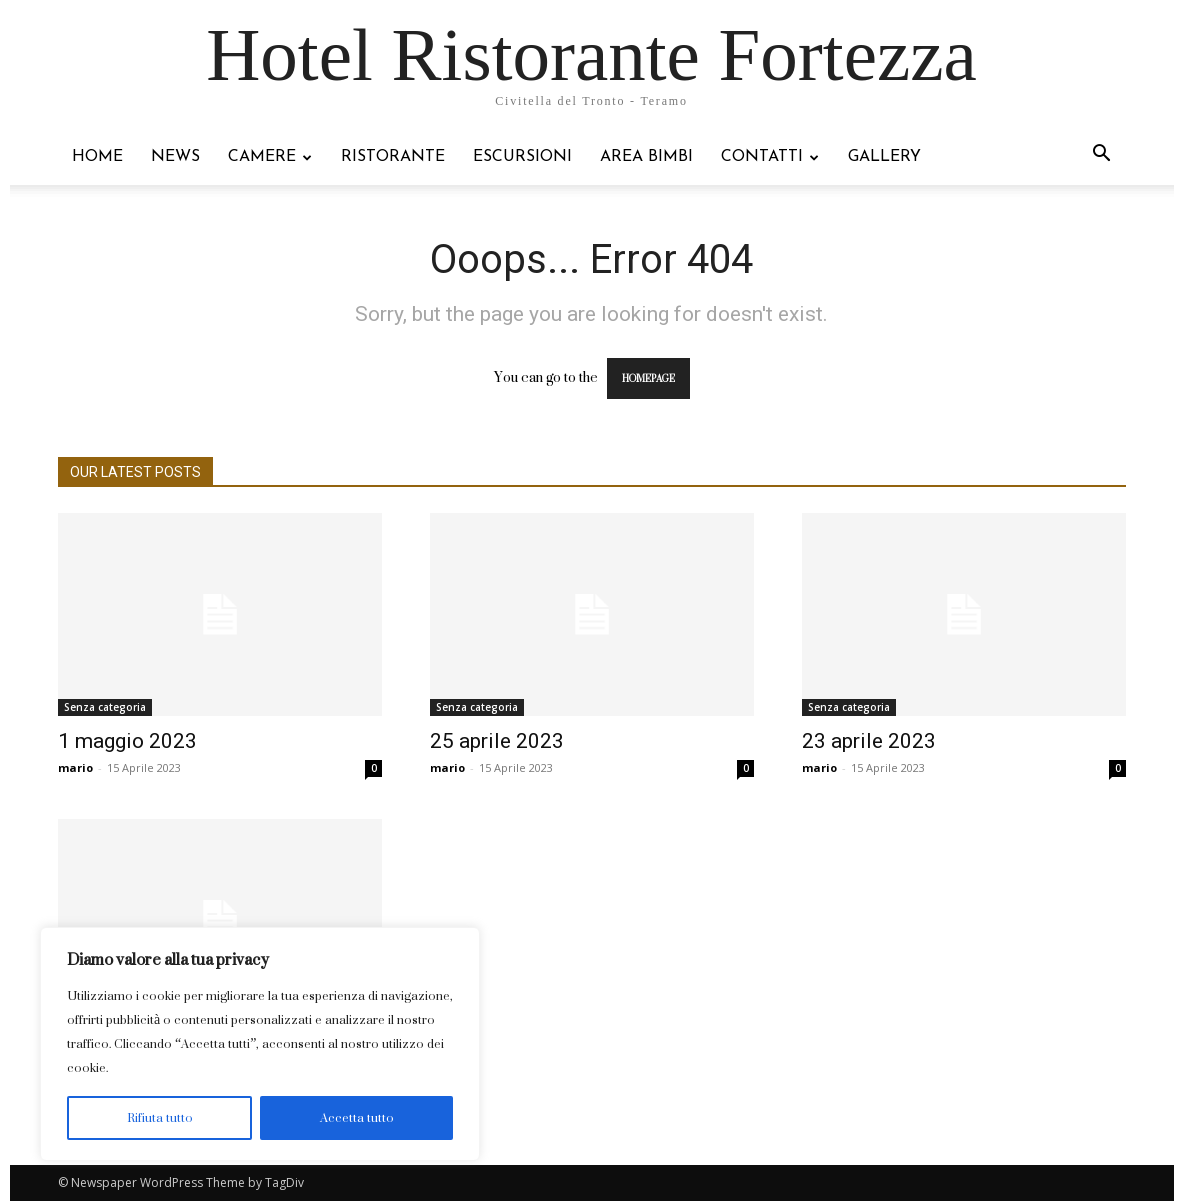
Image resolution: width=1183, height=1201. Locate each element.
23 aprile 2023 (869, 741)
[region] (260, 1044)
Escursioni (522, 157)
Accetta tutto (357, 1117)
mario (75, 767)
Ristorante (393, 157)
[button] (1102, 155)
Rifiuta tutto (160, 1117)
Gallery (884, 157)
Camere (270, 157)
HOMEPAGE (648, 378)
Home (97, 157)
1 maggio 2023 (127, 741)
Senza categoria (105, 707)
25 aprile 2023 (497, 741)
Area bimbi (646, 157)
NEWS (175, 157)
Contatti (770, 157)
